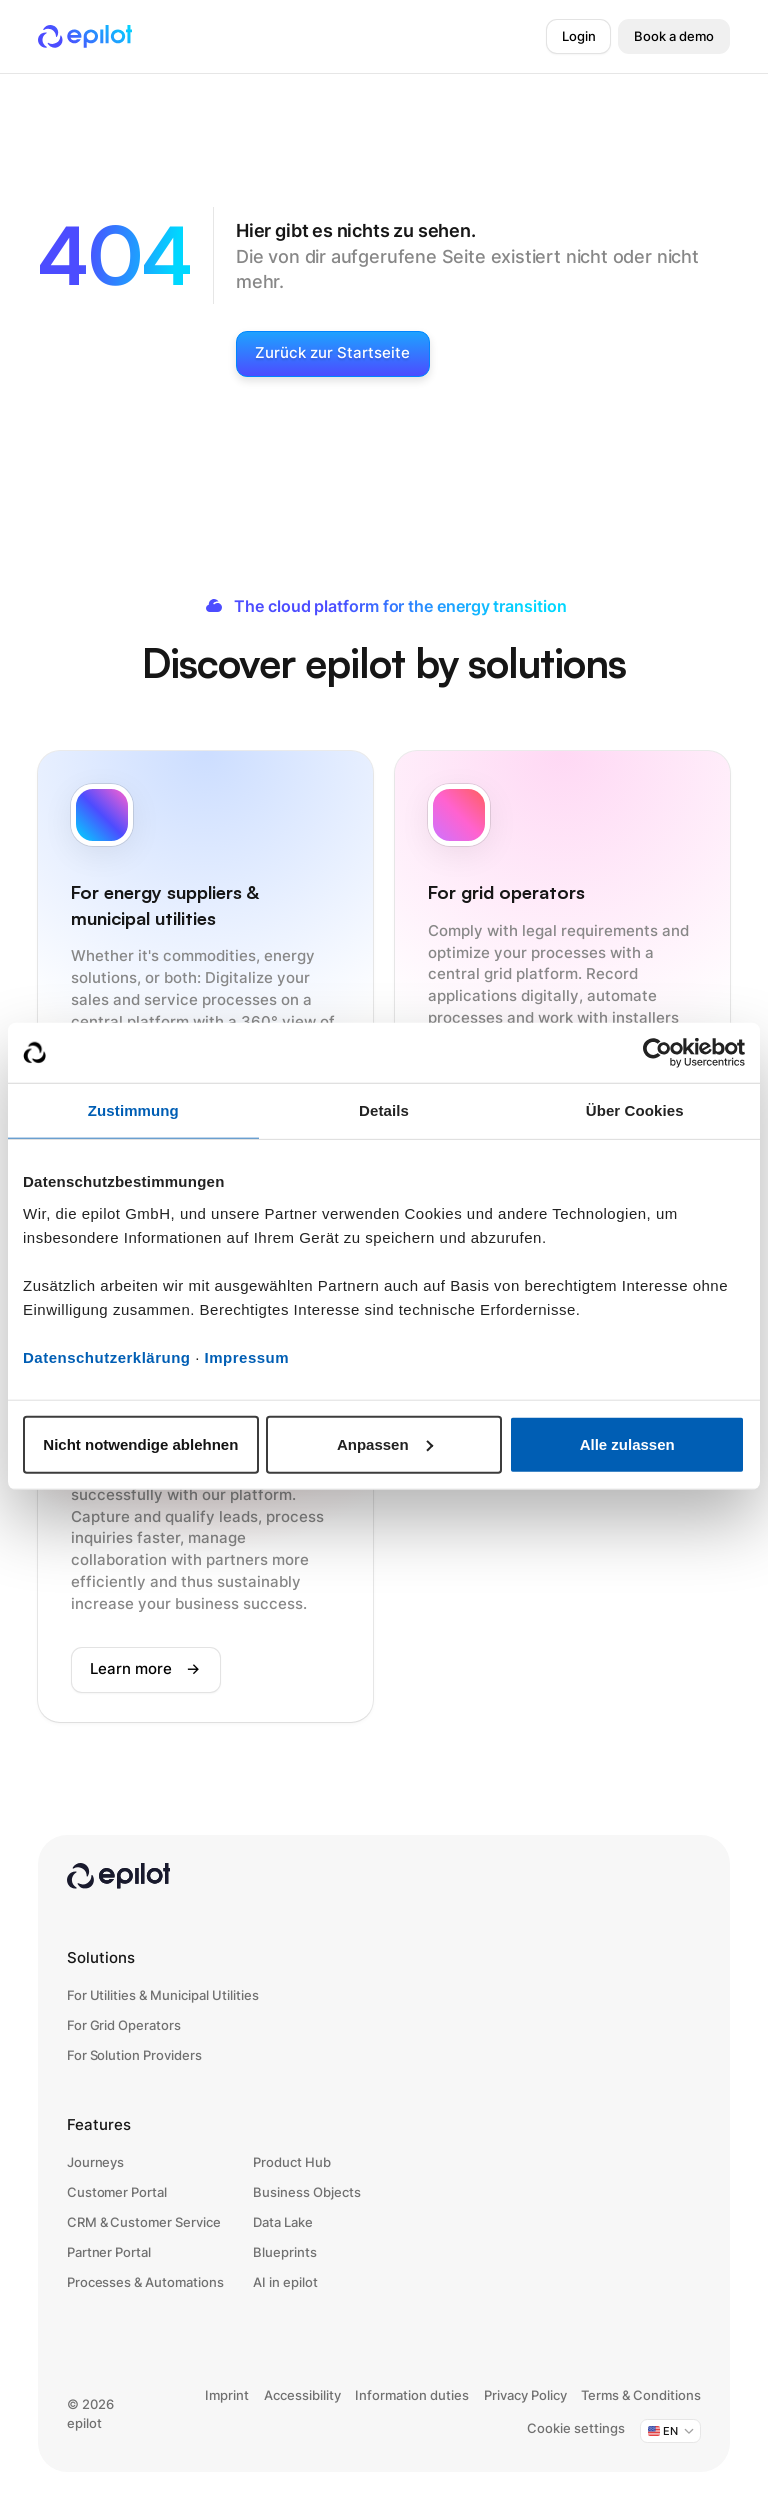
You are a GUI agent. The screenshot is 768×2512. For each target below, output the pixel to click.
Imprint (227, 2395)
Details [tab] (384, 1110)
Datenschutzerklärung (107, 1356)
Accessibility (302, 2395)
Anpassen (385, 1443)
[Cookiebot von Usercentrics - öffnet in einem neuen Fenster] (657, 1053)
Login (579, 36)
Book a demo (674, 36)
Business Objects (307, 2192)
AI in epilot (285, 2282)
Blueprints (285, 2252)
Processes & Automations (145, 2282)
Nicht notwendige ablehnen (140, 1443)
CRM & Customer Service (144, 2222)
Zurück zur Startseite (332, 353)
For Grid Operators (124, 2025)
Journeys (96, 2162)
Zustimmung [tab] (133, 1110)
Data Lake (283, 2222)
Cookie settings (576, 2428)
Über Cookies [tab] (635, 1110)
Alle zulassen (627, 1443)
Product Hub (292, 2162)
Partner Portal (109, 2252)
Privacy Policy (525, 2395)
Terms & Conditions (641, 2395)
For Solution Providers (134, 2055)
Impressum (247, 1356)
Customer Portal (117, 2192)
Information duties (412, 2395)
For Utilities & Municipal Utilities (163, 1995)
